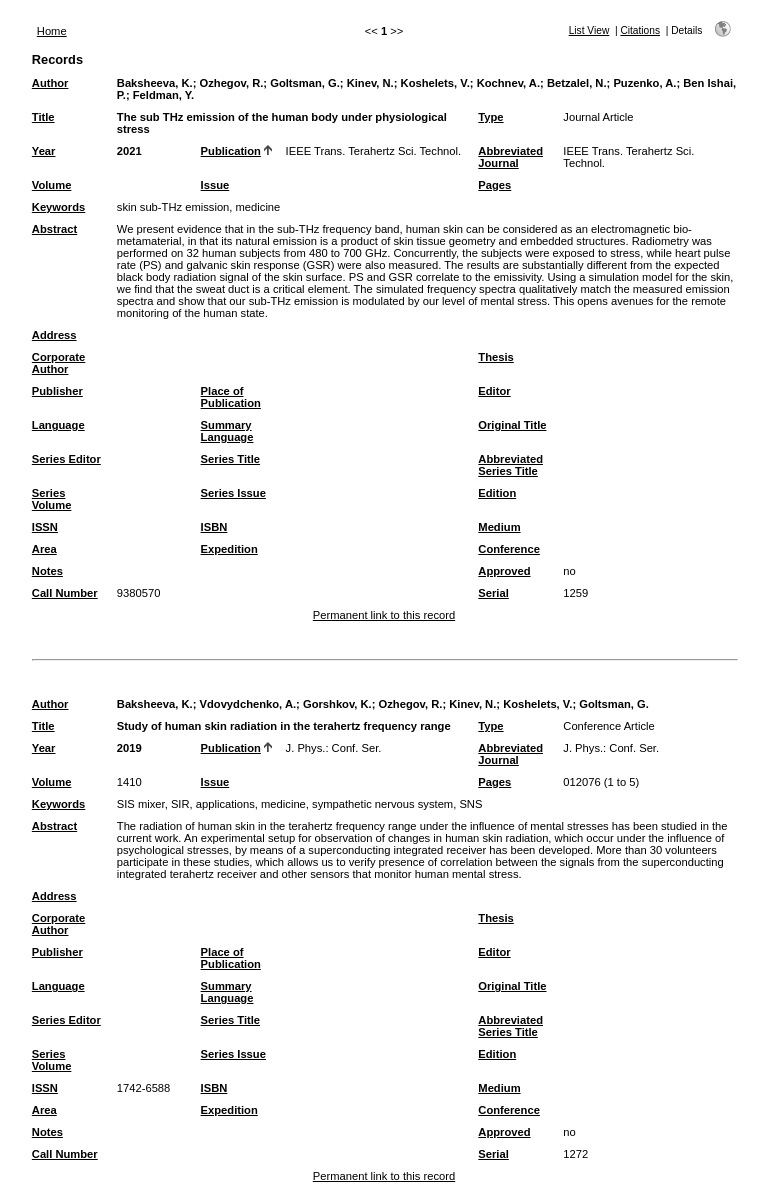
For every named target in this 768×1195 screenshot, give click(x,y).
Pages (494, 185)
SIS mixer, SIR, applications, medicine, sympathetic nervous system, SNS (300, 804)
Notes (47, 571)
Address (54, 335)
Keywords (58, 207)
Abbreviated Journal (510, 157)
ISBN (214, 527)
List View (589, 30)
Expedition (229, 549)
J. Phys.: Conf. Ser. (334, 748)
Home (52, 31)
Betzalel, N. (577, 83)
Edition (497, 493)
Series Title (231, 459)
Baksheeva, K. (155, 83)
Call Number (65, 593)
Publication (231, 151)
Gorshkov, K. (337, 704)
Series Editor (66, 459)
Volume (52, 185)
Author (50, 83)
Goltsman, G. (305, 83)
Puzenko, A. (644, 83)
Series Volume (52, 499)
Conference (509, 549)
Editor (494, 391)
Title (43, 117)
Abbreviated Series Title (510, 465)
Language (58, 425)
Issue (215, 185)
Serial (493, 593)
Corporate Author (58, 363)
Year (44, 151)
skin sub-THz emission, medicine (199, 207)
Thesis (495, 357)
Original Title (512, 425)
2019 (129, 748)
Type (490, 117)
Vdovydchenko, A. (248, 704)
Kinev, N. (370, 83)
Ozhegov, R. (232, 83)
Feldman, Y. (163, 95)
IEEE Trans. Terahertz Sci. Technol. (374, 151)
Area (44, 549)
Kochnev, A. (508, 83)
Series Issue (233, 493)
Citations (640, 30)
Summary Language (227, 431)
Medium (499, 527)
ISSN (45, 527)
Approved (504, 571)
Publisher (57, 391)
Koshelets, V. (435, 83)
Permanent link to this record (384, 615)
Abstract (54, 229)
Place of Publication (231, 397)
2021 (129, 151)
